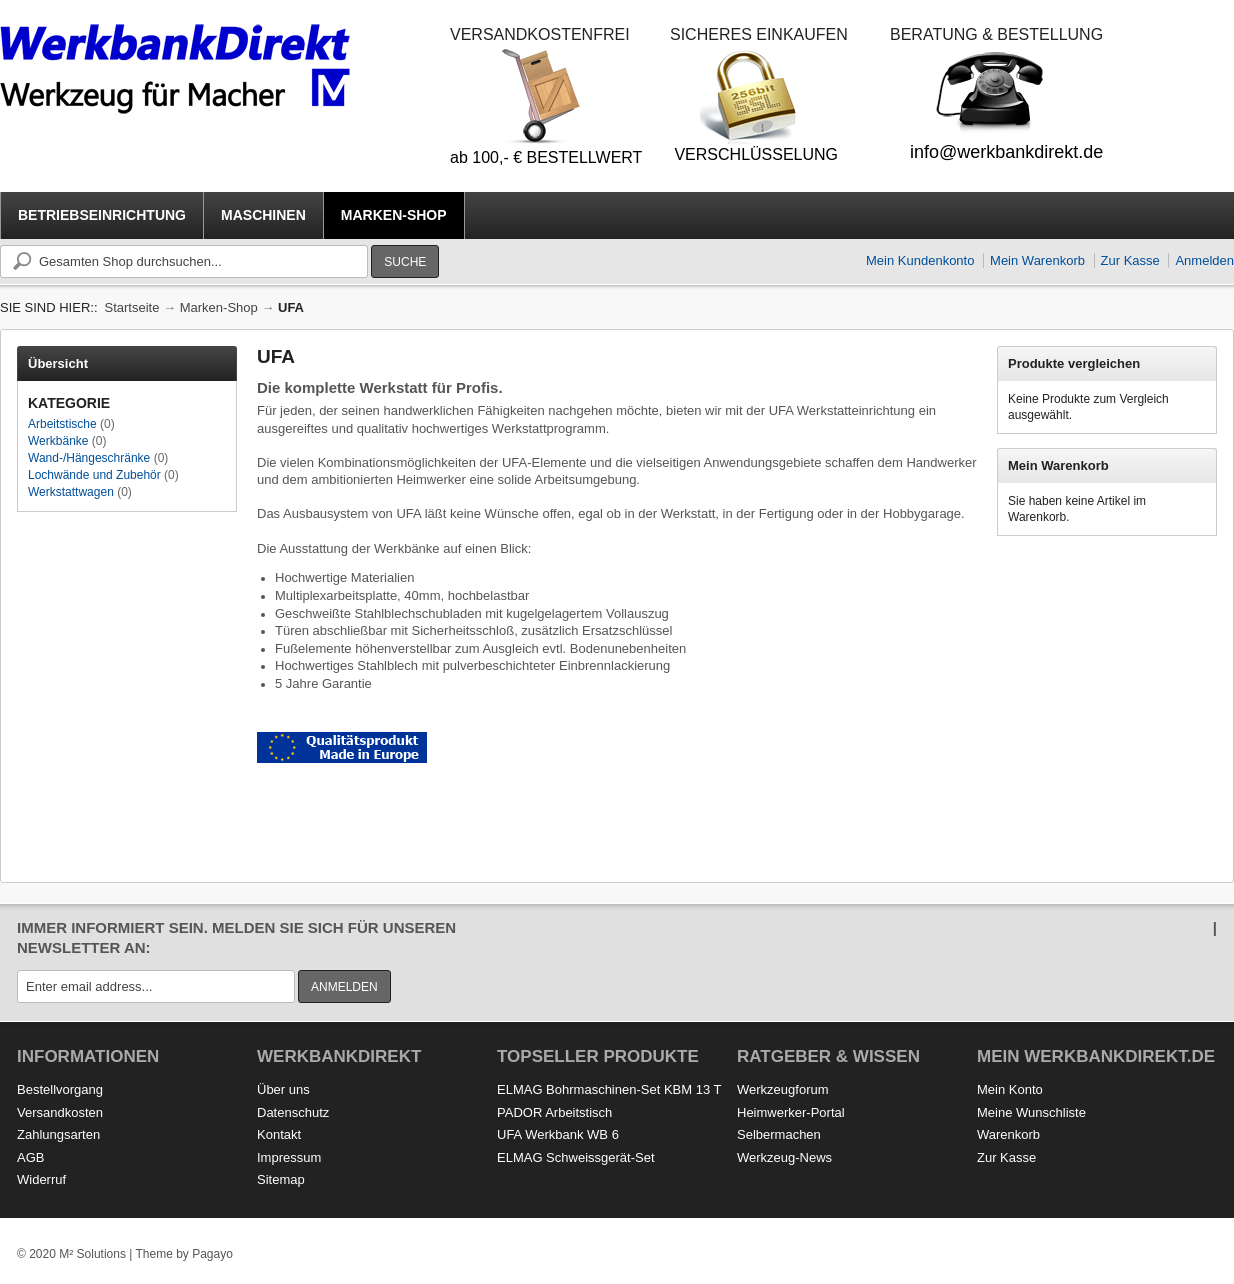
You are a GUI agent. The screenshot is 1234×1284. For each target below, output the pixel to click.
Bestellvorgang (60, 1089)
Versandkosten (60, 1112)
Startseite (132, 307)
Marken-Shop (219, 307)
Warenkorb (1008, 1134)
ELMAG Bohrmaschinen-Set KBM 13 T (609, 1089)
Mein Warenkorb (1037, 260)
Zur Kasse (1130, 260)
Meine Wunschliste (1031, 1112)
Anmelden (1204, 260)
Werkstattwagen (71, 492)
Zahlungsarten (58, 1134)
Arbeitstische (62, 424)
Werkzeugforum (783, 1089)
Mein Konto (1010, 1089)
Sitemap (281, 1179)
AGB (30, 1157)
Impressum (289, 1157)
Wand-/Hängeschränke (89, 458)
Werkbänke (58, 441)
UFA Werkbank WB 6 (558, 1134)
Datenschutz (293, 1112)
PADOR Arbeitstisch (554, 1112)
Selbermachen (779, 1134)
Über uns (283, 1089)
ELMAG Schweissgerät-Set (576, 1157)
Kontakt (279, 1134)
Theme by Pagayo (183, 1254)
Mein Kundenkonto (920, 260)
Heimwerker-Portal (791, 1112)
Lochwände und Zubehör (94, 475)
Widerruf (41, 1179)
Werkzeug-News (784, 1157)
